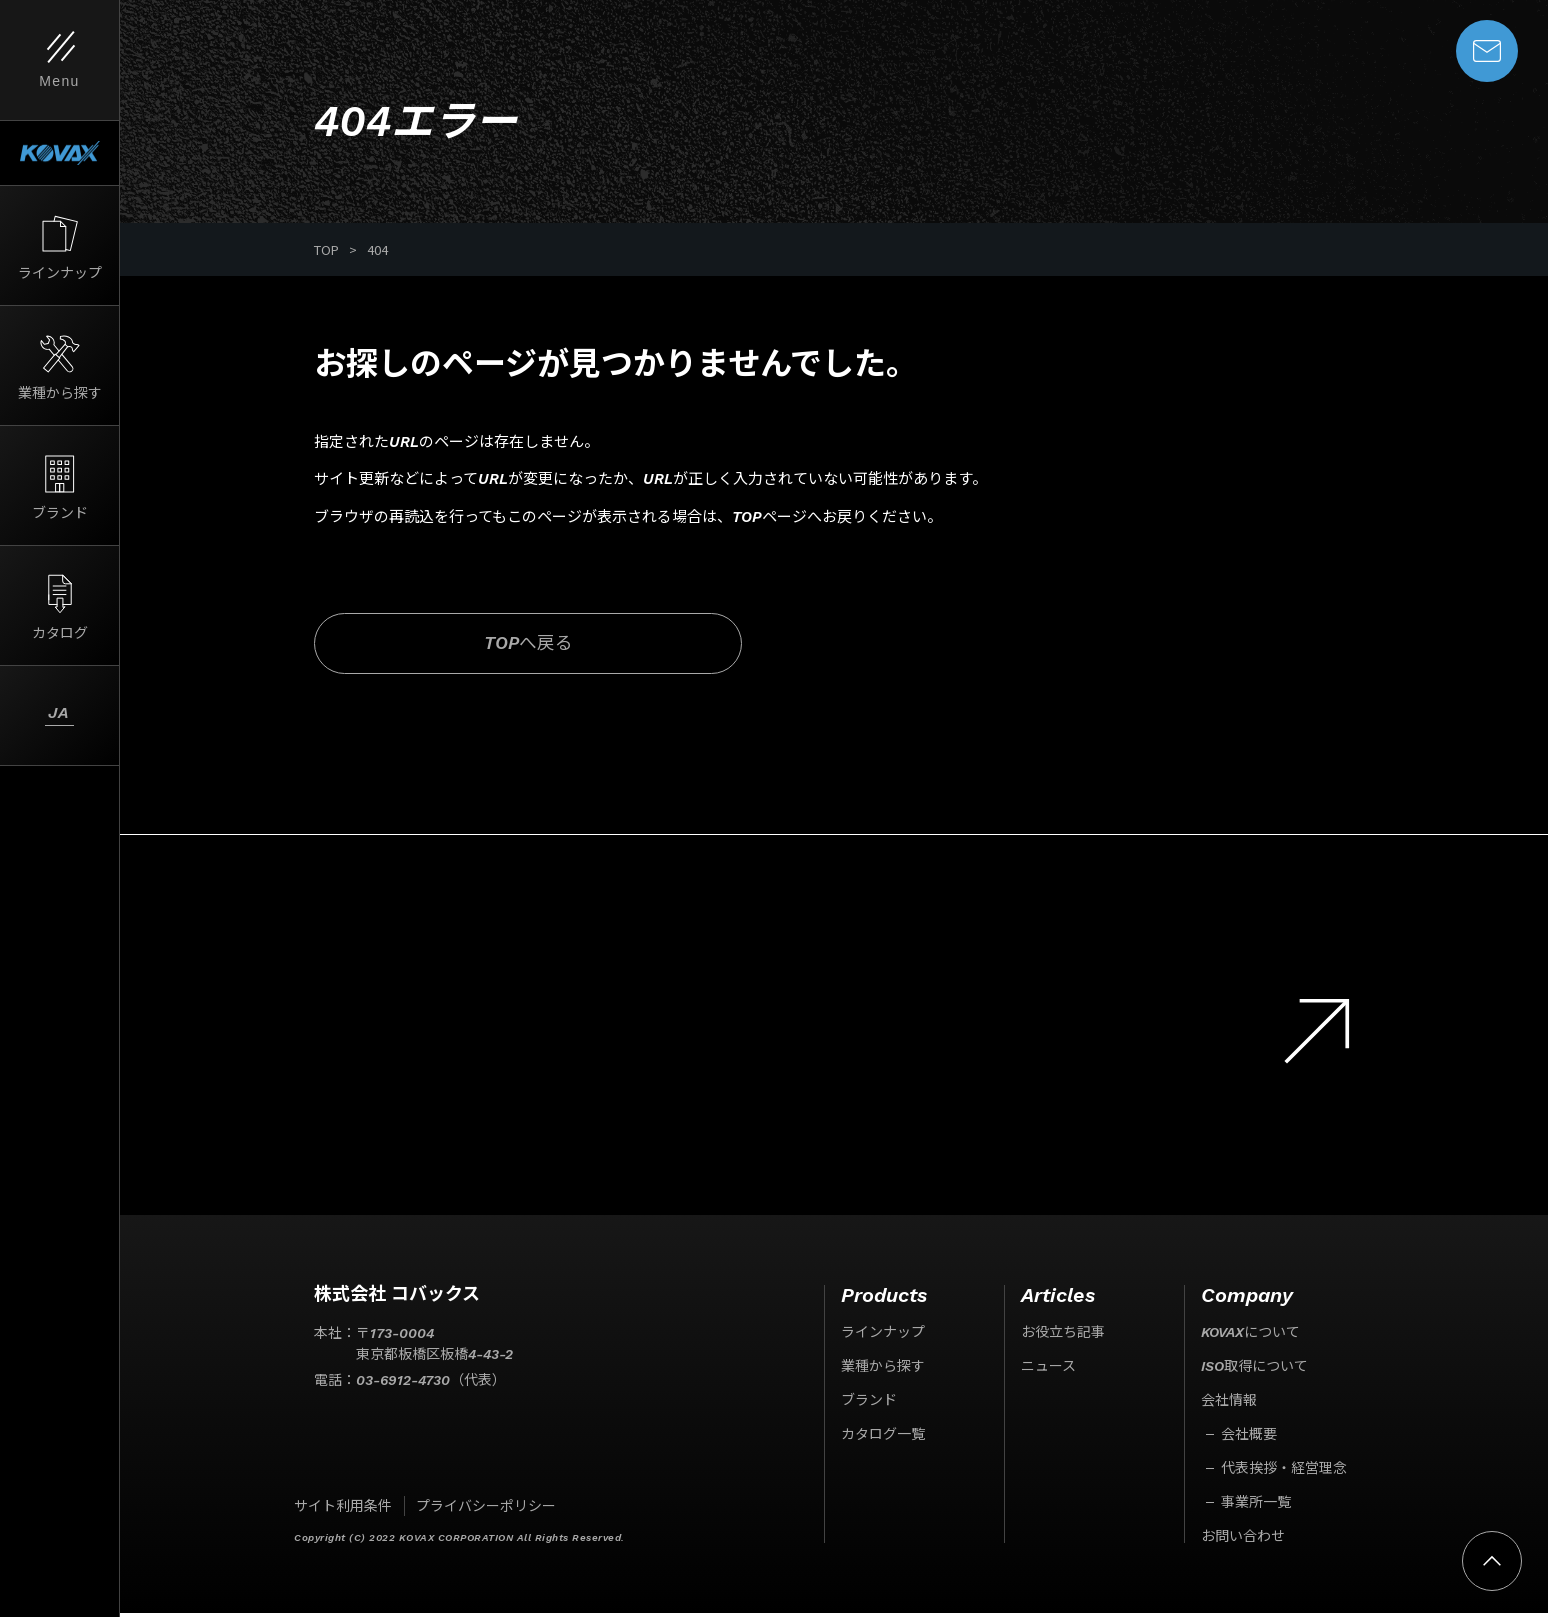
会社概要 (1249, 1438)
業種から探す (883, 1370)
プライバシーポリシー (486, 1510)
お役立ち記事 (1063, 1336)
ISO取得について (1254, 1370)
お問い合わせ (1243, 1540)
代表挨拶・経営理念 (1284, 1472)
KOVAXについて (1250, 1336)
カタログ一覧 (883, 1438)
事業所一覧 (1256, 1506)
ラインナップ (883, 1336)
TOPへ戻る (482, 646)
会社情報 (1229, 1404)
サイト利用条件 (343, 1510)
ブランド (869, 1404)
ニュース (1048, 1370)
